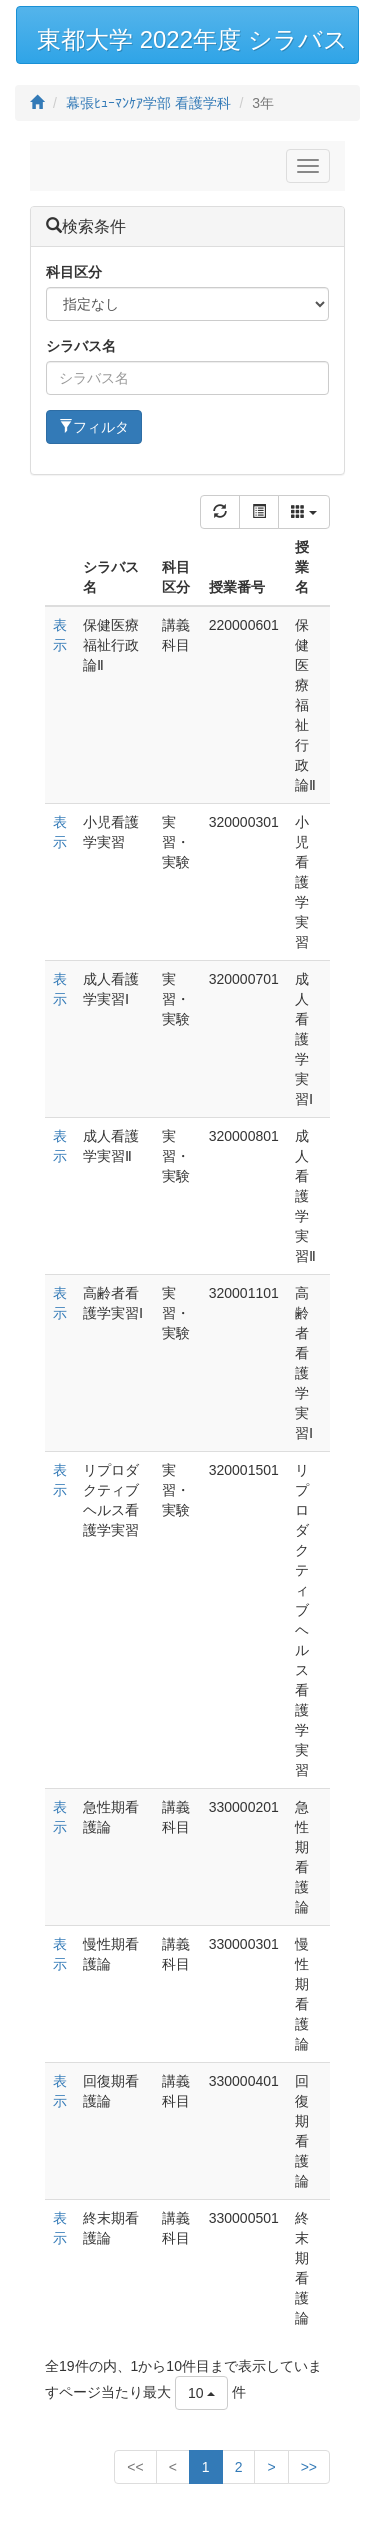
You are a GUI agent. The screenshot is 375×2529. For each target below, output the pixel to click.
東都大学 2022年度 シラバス (192, 39)
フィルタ (94, 427)
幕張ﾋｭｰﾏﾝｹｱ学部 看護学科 (148, 103)
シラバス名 (81, 346)
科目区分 (74, 272)
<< (135, 2467)
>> (309, 2467)
